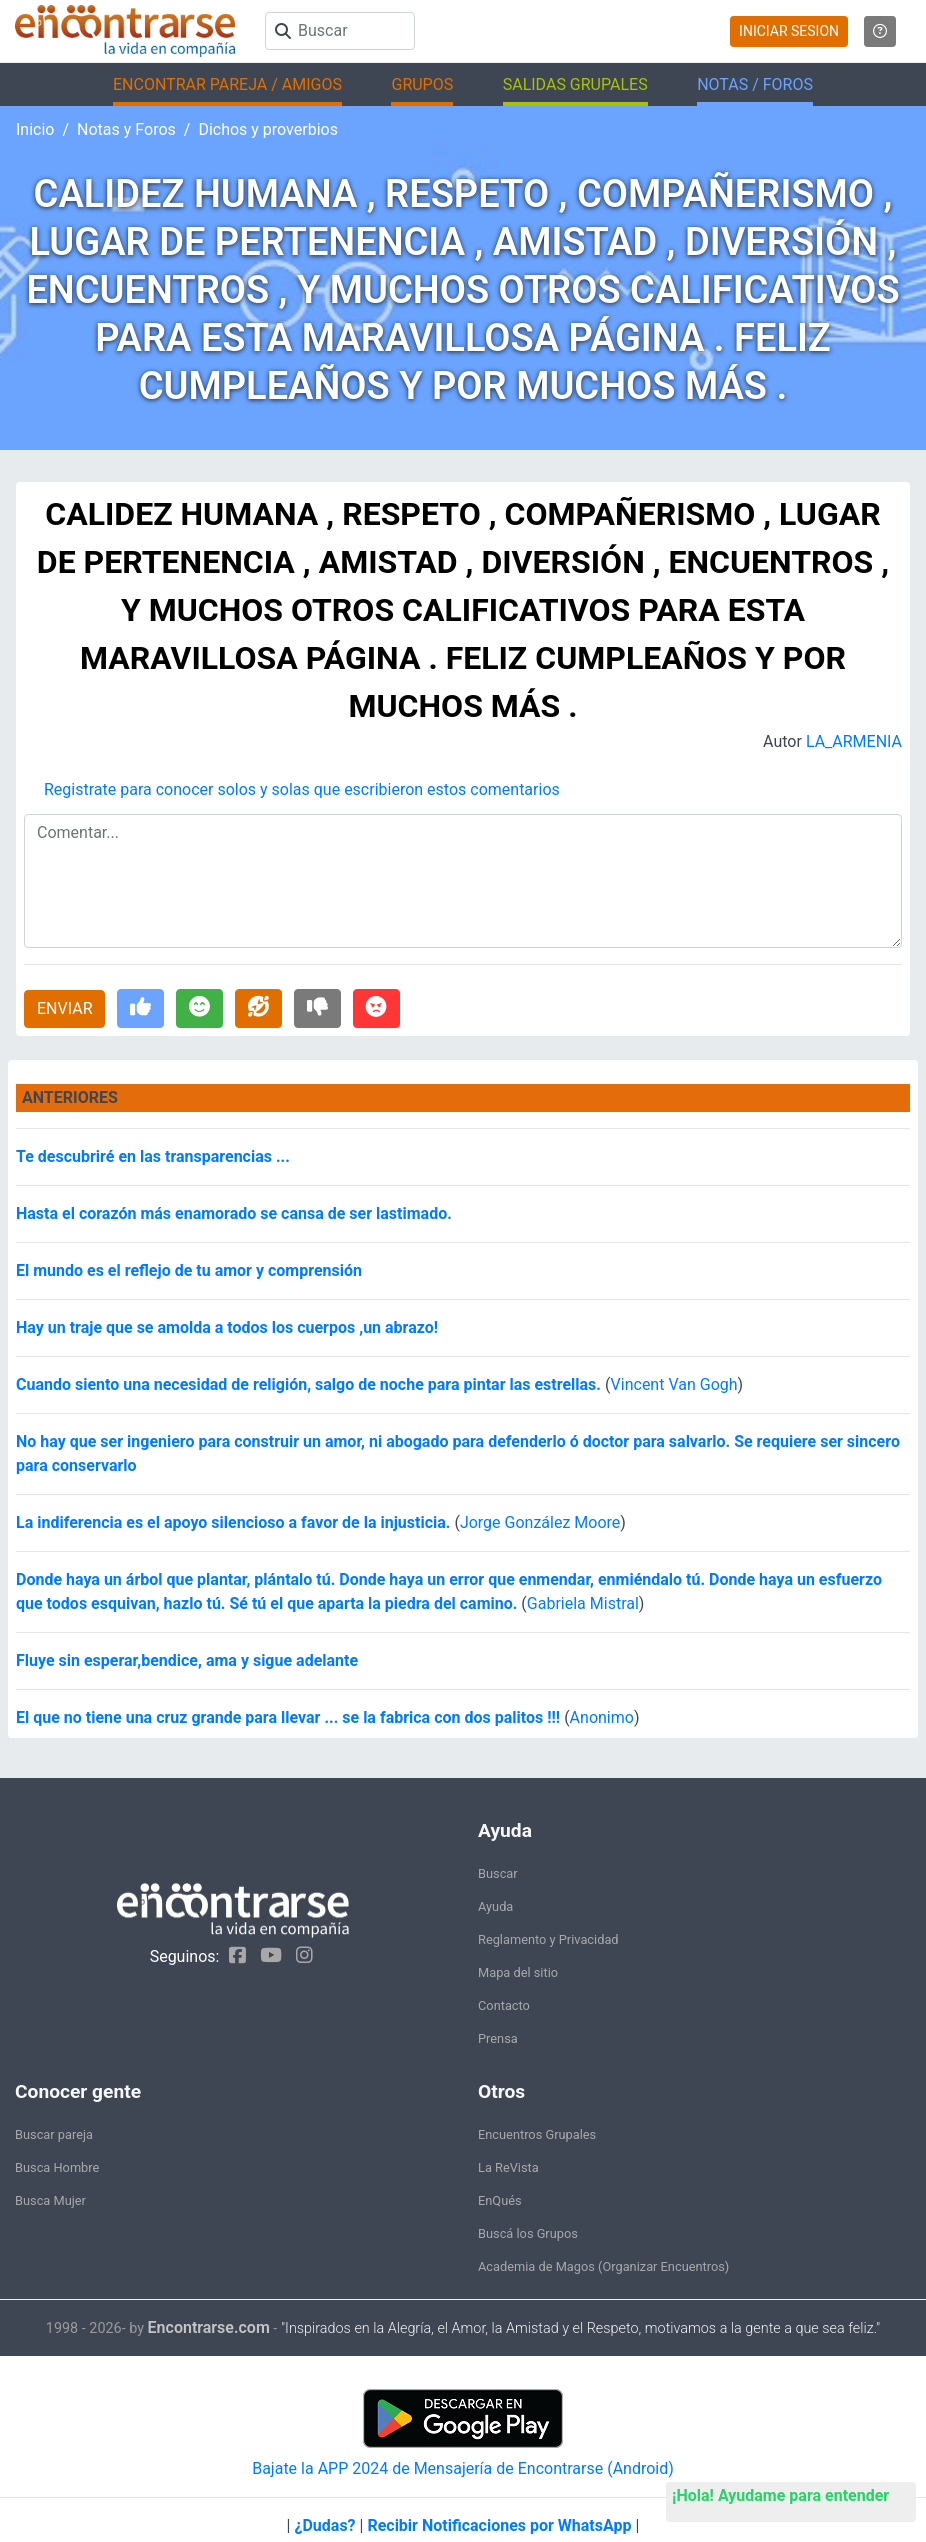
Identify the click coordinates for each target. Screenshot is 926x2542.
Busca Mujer (50, 2200)
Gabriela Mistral (583, 1603)
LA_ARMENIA (854, 741)
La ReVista (508, 2167)
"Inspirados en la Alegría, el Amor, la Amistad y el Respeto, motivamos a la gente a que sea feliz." (580, 2328)
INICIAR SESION (789, 31)
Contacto (504, 2005)
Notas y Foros (126, 129)
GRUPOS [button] (422, 84)
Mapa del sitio (518, 1972)
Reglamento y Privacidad (548, 1939)
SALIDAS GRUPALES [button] (575, 84)
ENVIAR (64, 1008)
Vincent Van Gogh (674, 1384)
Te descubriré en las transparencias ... (153, 1156)
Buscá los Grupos (528, 2233)
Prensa (498, 2038)
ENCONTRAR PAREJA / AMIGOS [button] (227, 84)
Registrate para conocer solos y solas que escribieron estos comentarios (302, 789)
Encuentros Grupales (537, 2134)
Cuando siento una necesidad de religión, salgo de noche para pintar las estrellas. (310, 1384)
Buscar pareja (54, 2134)
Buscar (498, 1873)
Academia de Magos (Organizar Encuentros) (603, 2266)
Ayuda (495, 1906)
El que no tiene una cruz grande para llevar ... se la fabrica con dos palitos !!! (288, 1717)
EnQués (500, 2200)
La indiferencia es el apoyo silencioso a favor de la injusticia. (235, 1522)
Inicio (35, 129)
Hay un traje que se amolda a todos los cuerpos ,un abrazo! (227, 1327)
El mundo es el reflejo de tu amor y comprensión (189, 1270)
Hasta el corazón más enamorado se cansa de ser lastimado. (234, 1213)
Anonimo (602, 1717)
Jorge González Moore (540, 1522)
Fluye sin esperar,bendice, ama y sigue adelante (187, 1660)
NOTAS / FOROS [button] (755, 84)
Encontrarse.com (209, 2327)
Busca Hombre (57, 2167)
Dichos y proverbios (268, 129)
